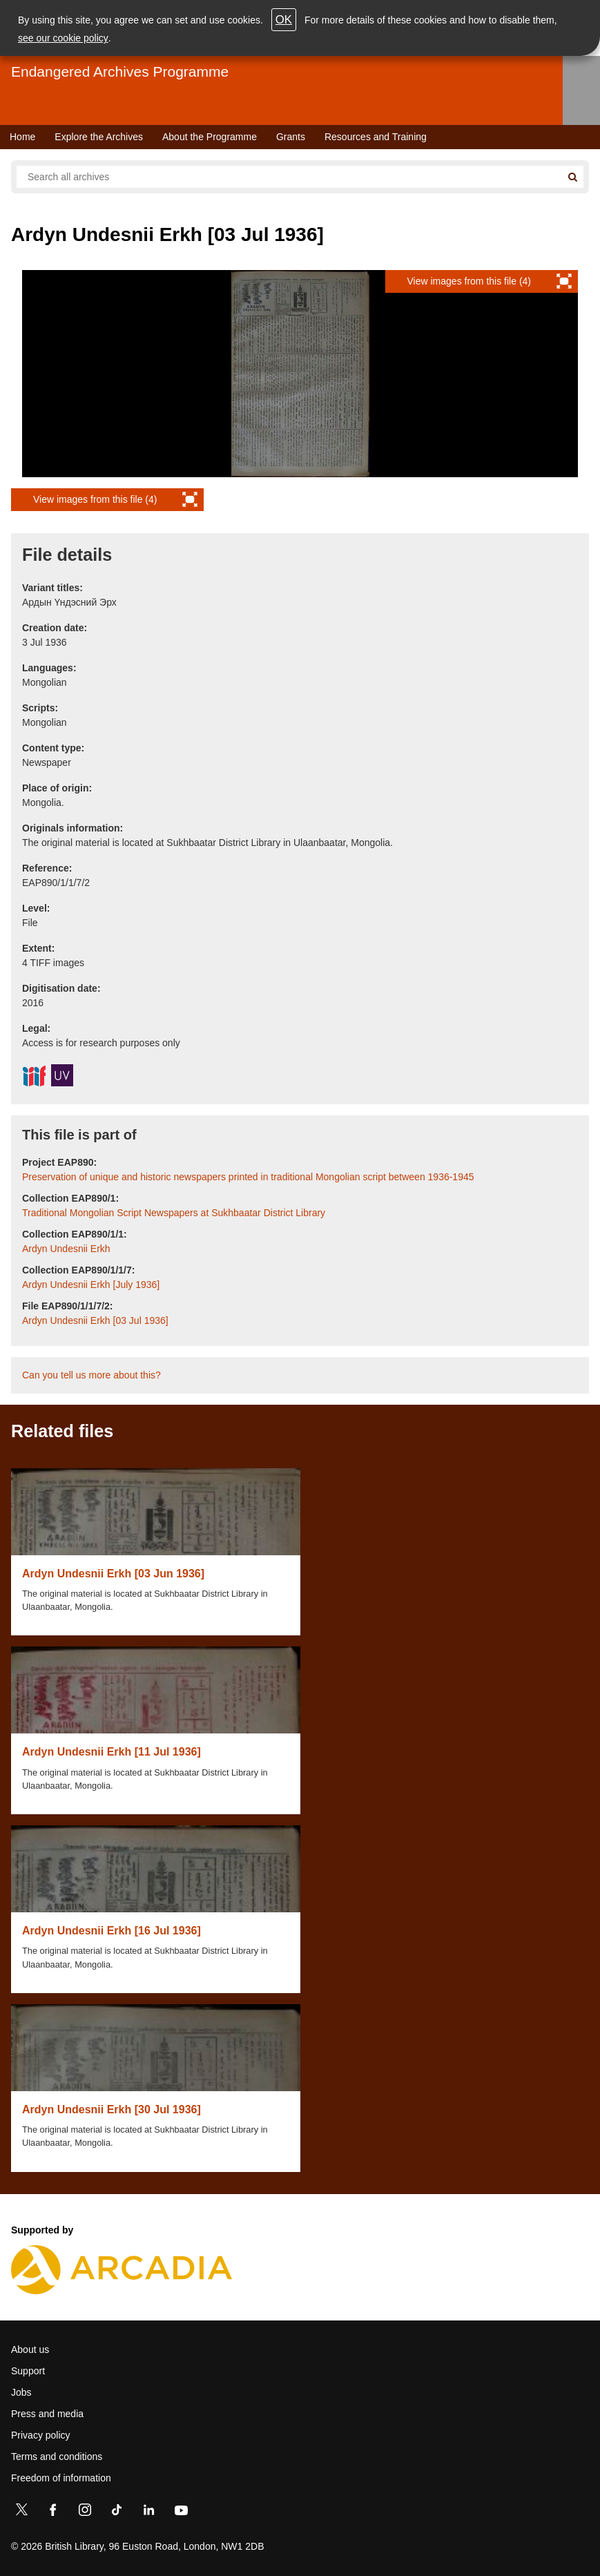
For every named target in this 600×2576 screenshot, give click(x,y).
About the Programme (209, 136)
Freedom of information (61, 2477)
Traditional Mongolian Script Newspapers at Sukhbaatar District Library (173, 1212)
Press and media (47, 2413)
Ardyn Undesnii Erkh (66, 1248)
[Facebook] (53, 2512)
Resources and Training (376, 136)
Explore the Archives (99, 136)
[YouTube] (181, 2512)
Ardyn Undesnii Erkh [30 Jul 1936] (111, 2109)
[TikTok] (116, 2512)
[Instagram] (85, 2512)
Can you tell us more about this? (91, 1375)
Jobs (21, 2392)
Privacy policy (40, 2435)
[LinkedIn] (148, 2512)
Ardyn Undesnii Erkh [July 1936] (90, 1284)
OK (283, 19)
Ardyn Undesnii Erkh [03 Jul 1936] (95, 1320)
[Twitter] (21, 2512)
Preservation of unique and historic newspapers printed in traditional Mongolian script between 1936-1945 (248, 1176)
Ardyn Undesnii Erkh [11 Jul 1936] (111, 1752)
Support (28, 2370)
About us (30, 2349)
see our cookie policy (63, 38)
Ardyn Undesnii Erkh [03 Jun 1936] (113, 1573)
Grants (290, 136)
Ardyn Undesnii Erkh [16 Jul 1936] (111, 1930)
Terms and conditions (56, 2456)
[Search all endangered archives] (289, 177)
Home (22, 136)
